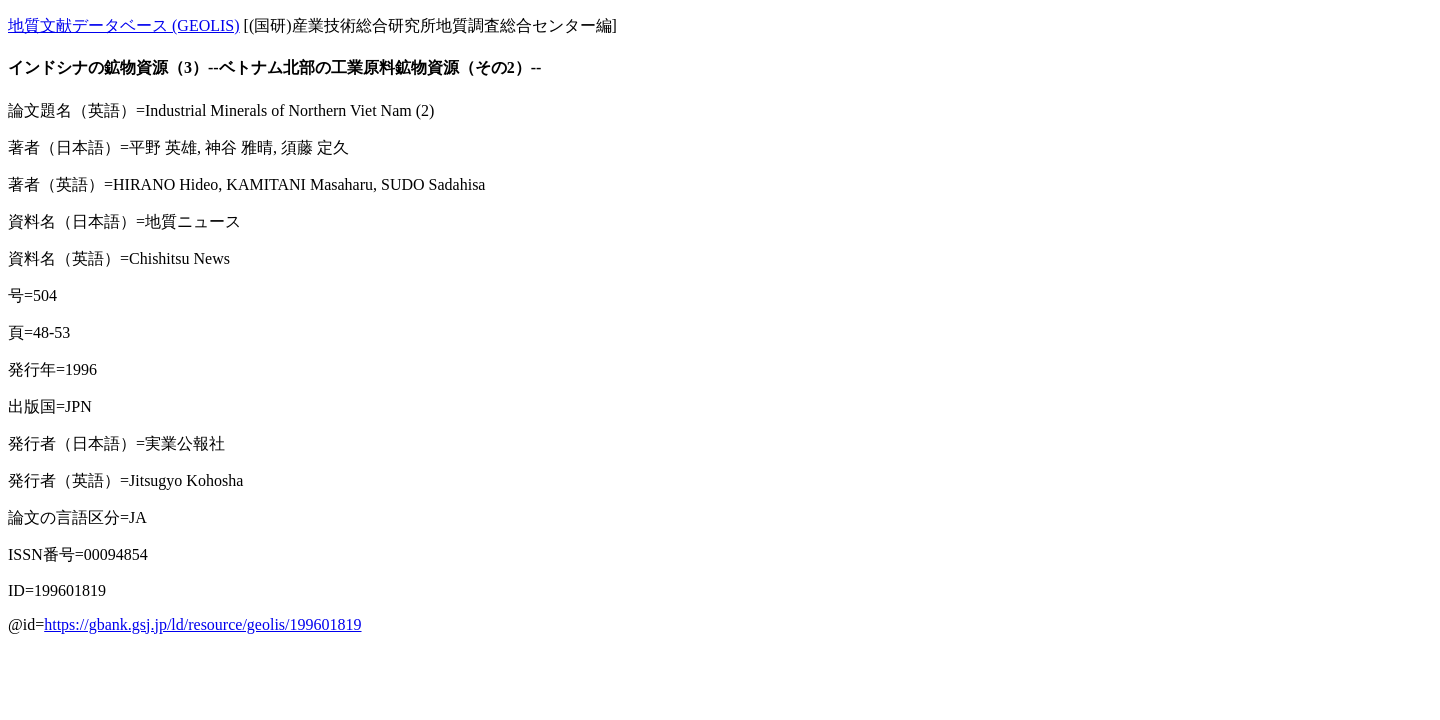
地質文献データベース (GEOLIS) (124, 25)
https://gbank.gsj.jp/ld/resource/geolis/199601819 (202, 624)
